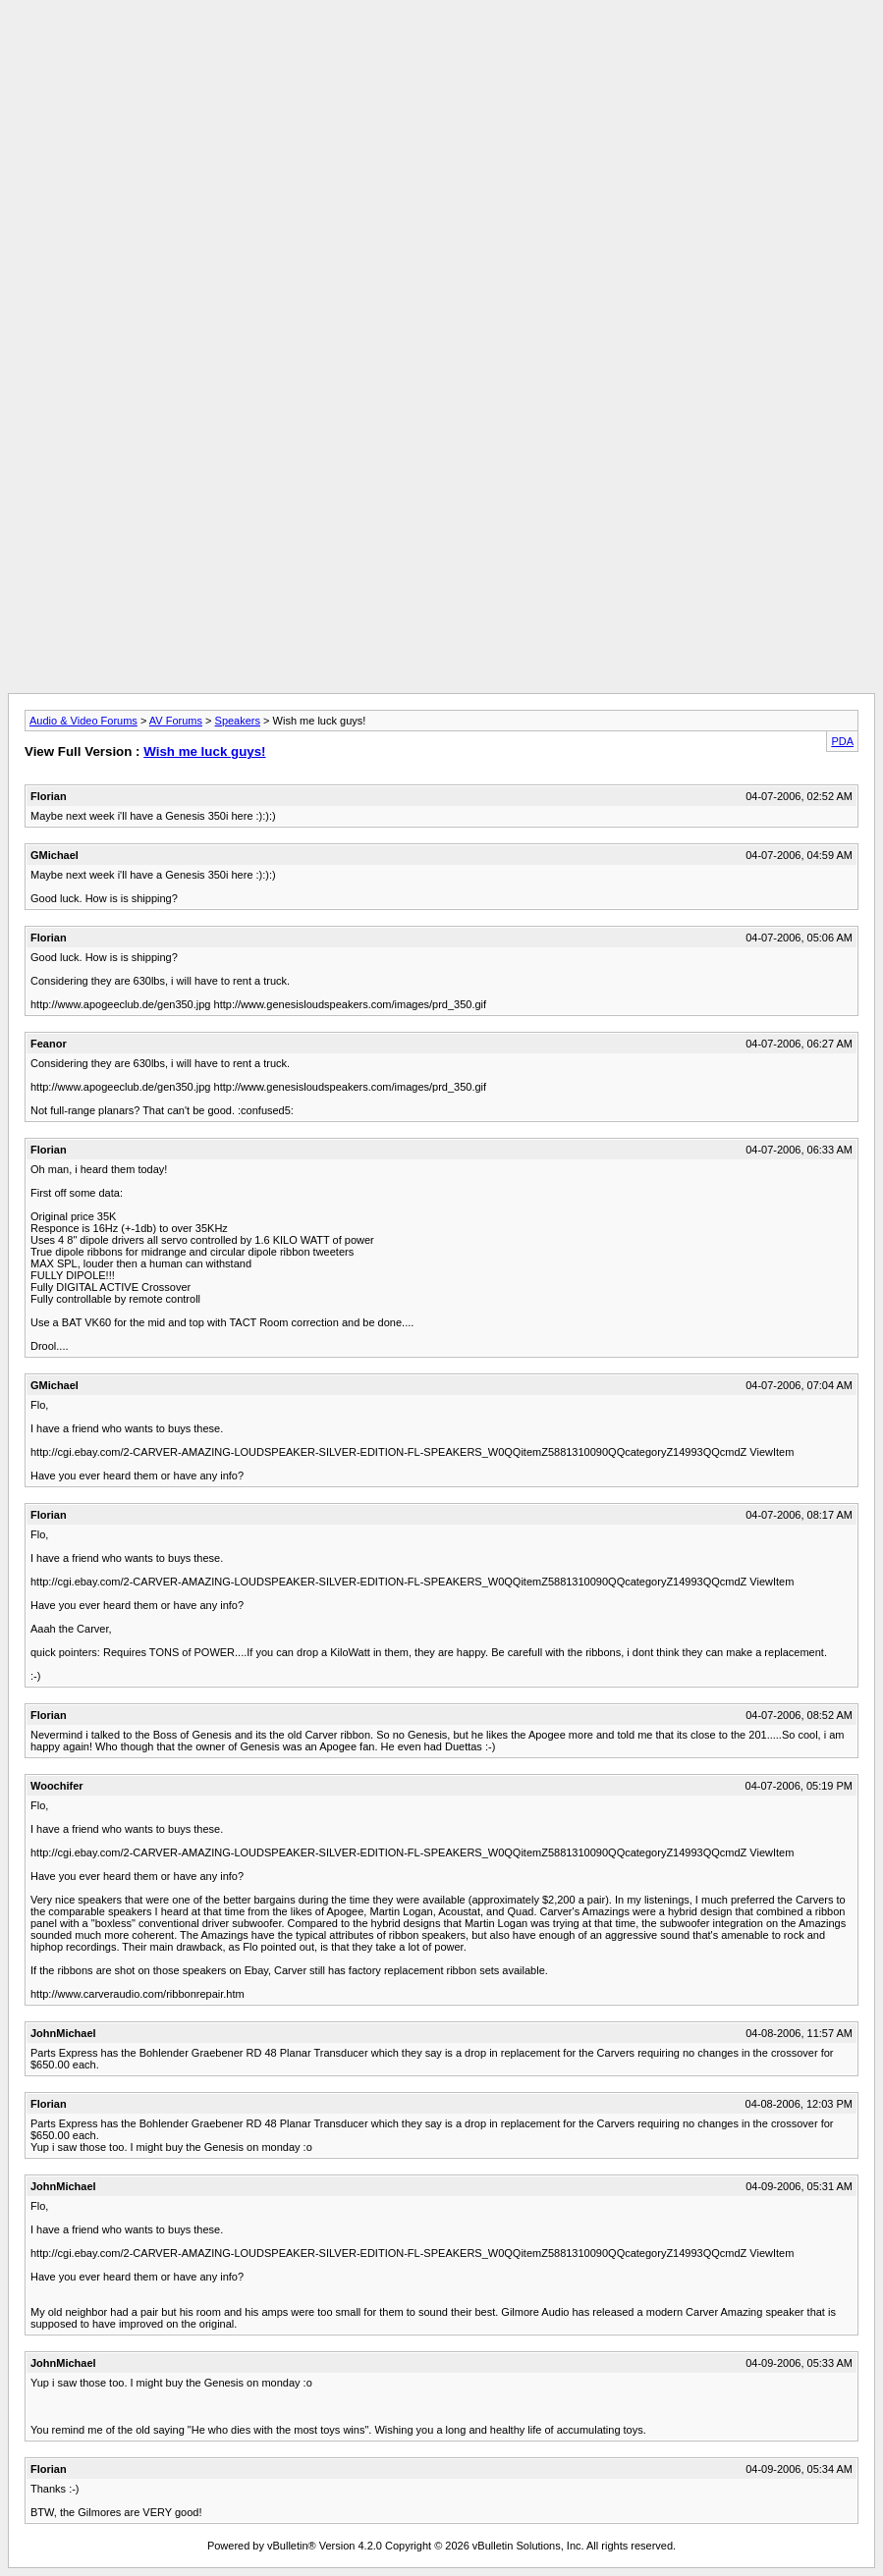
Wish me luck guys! (204, 751)
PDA (842, 741)
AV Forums (175, 720)
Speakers (237, 720)
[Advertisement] (442, 52)
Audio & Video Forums (83, 720)
